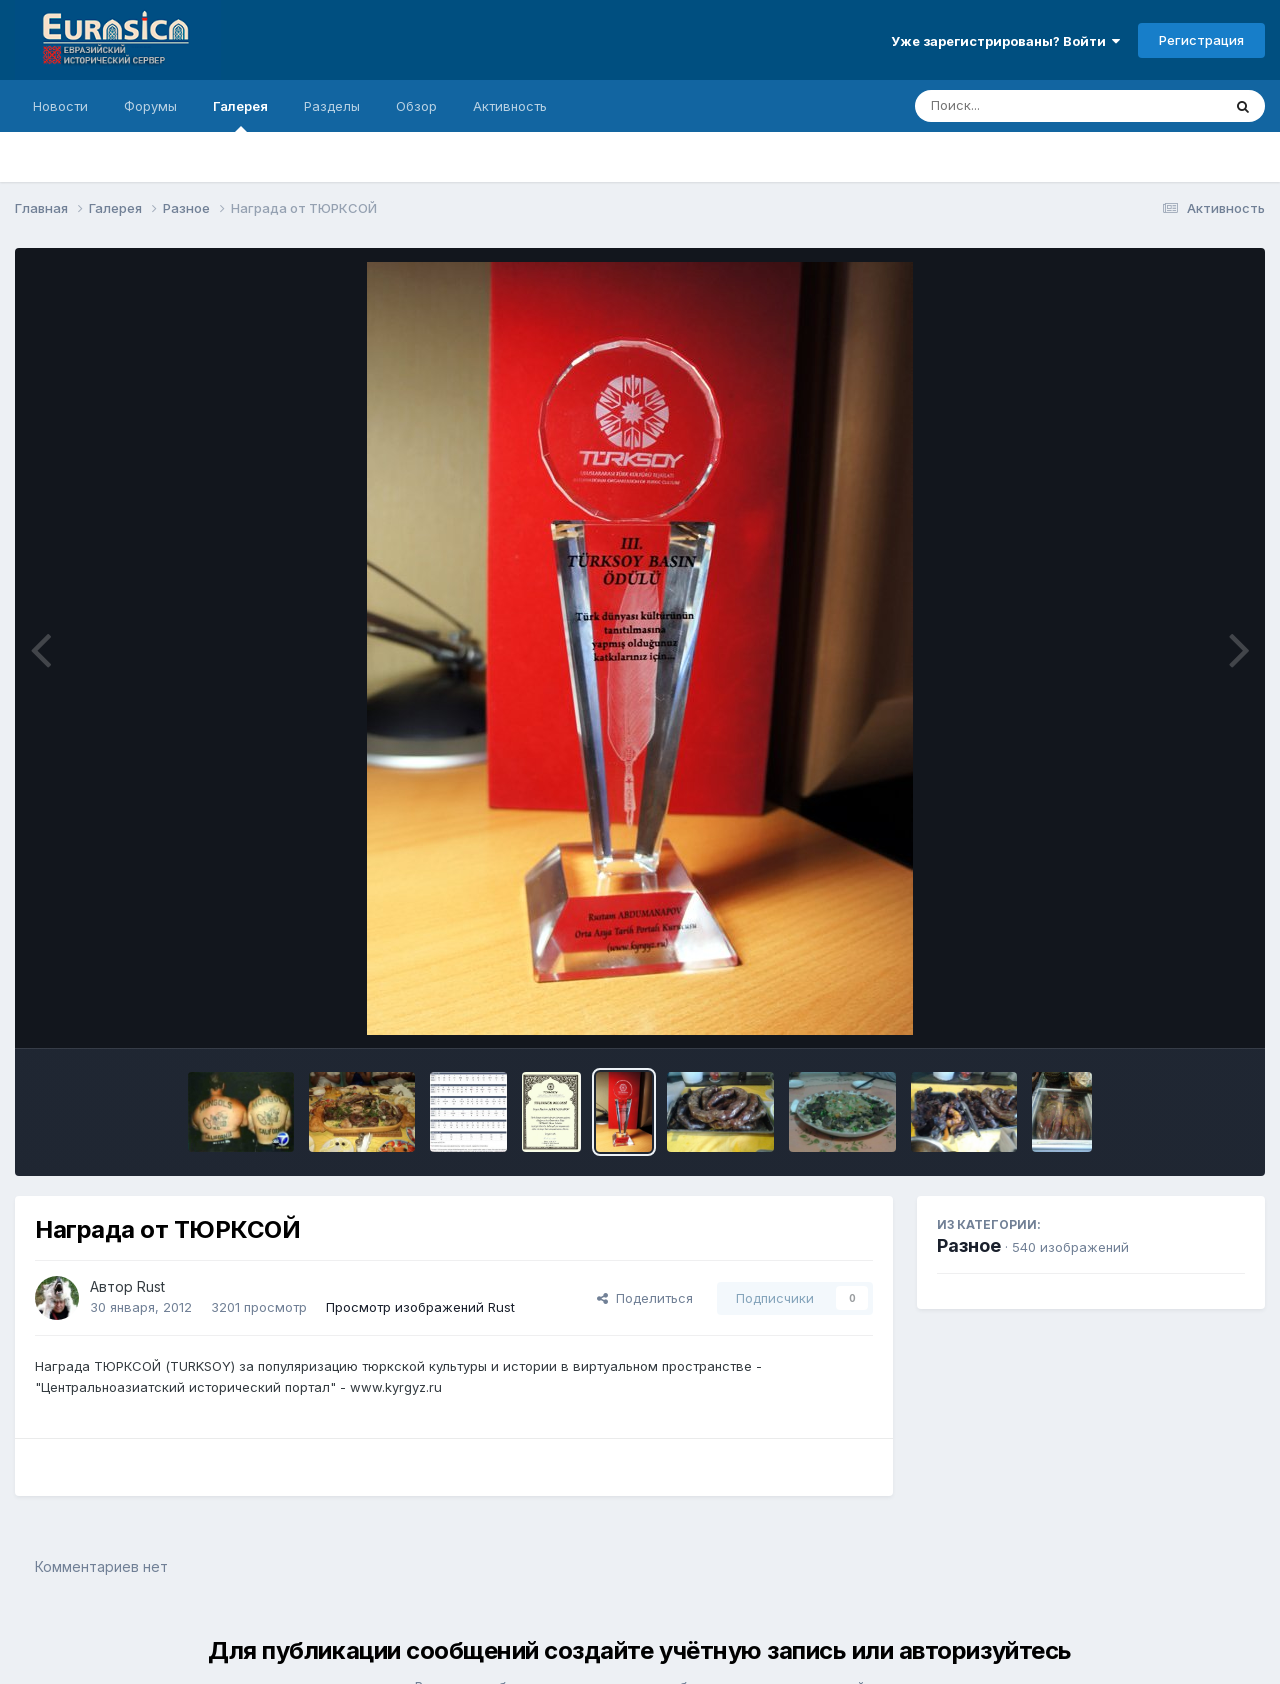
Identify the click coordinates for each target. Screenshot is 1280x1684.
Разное (969, 1245)
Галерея (240, 115)
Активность (510, 106)
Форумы (150, 106)
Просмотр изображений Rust (420, 1307)
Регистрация (1201, 40)
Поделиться (645, 1298)
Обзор (416, 106)
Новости (60, 106)
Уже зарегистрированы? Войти (1005, 41)
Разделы (332, 106)
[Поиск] (1030, 106)
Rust (151, 1286)
